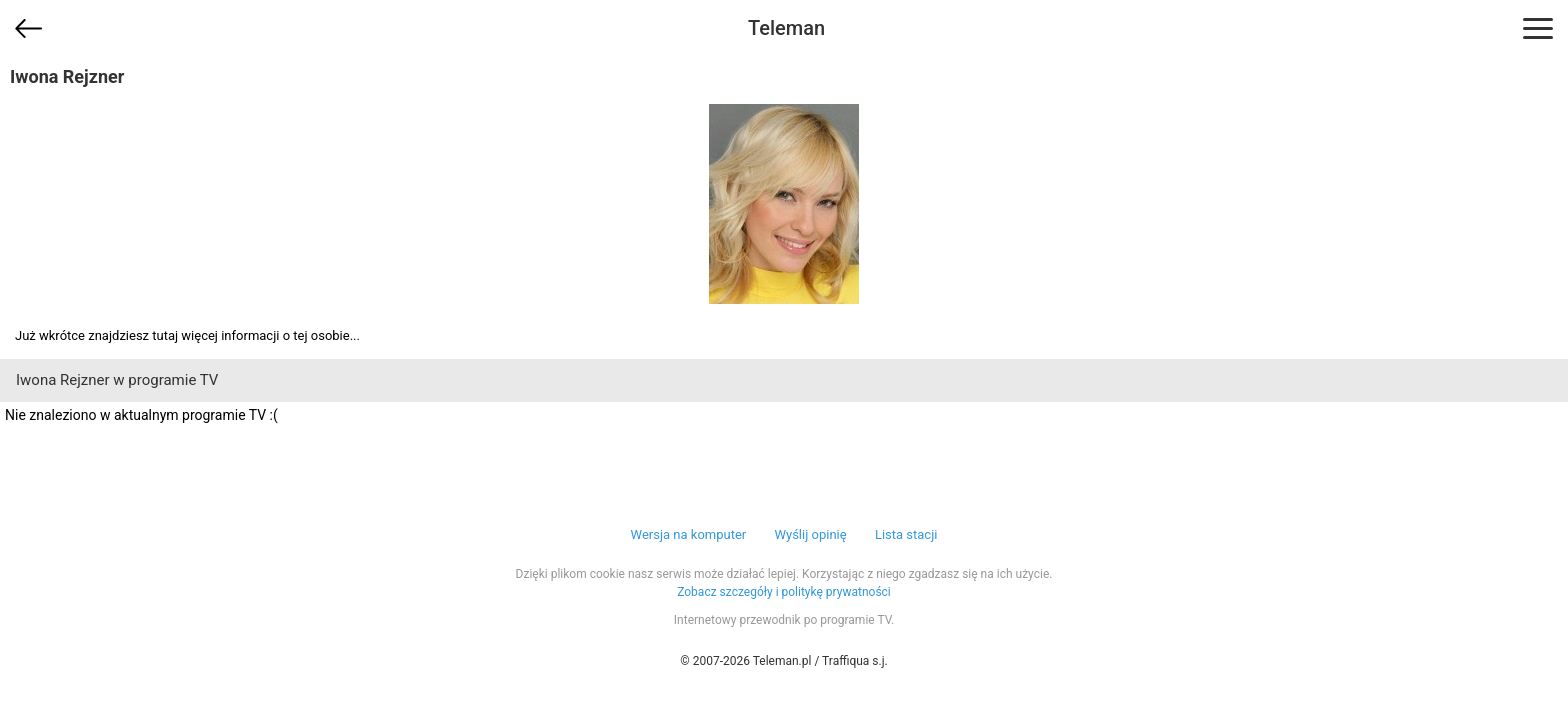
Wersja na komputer (689, 534)
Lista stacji (906, 534)
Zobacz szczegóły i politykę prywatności (784, 592)
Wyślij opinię (810, 534)
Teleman (786, 28)
